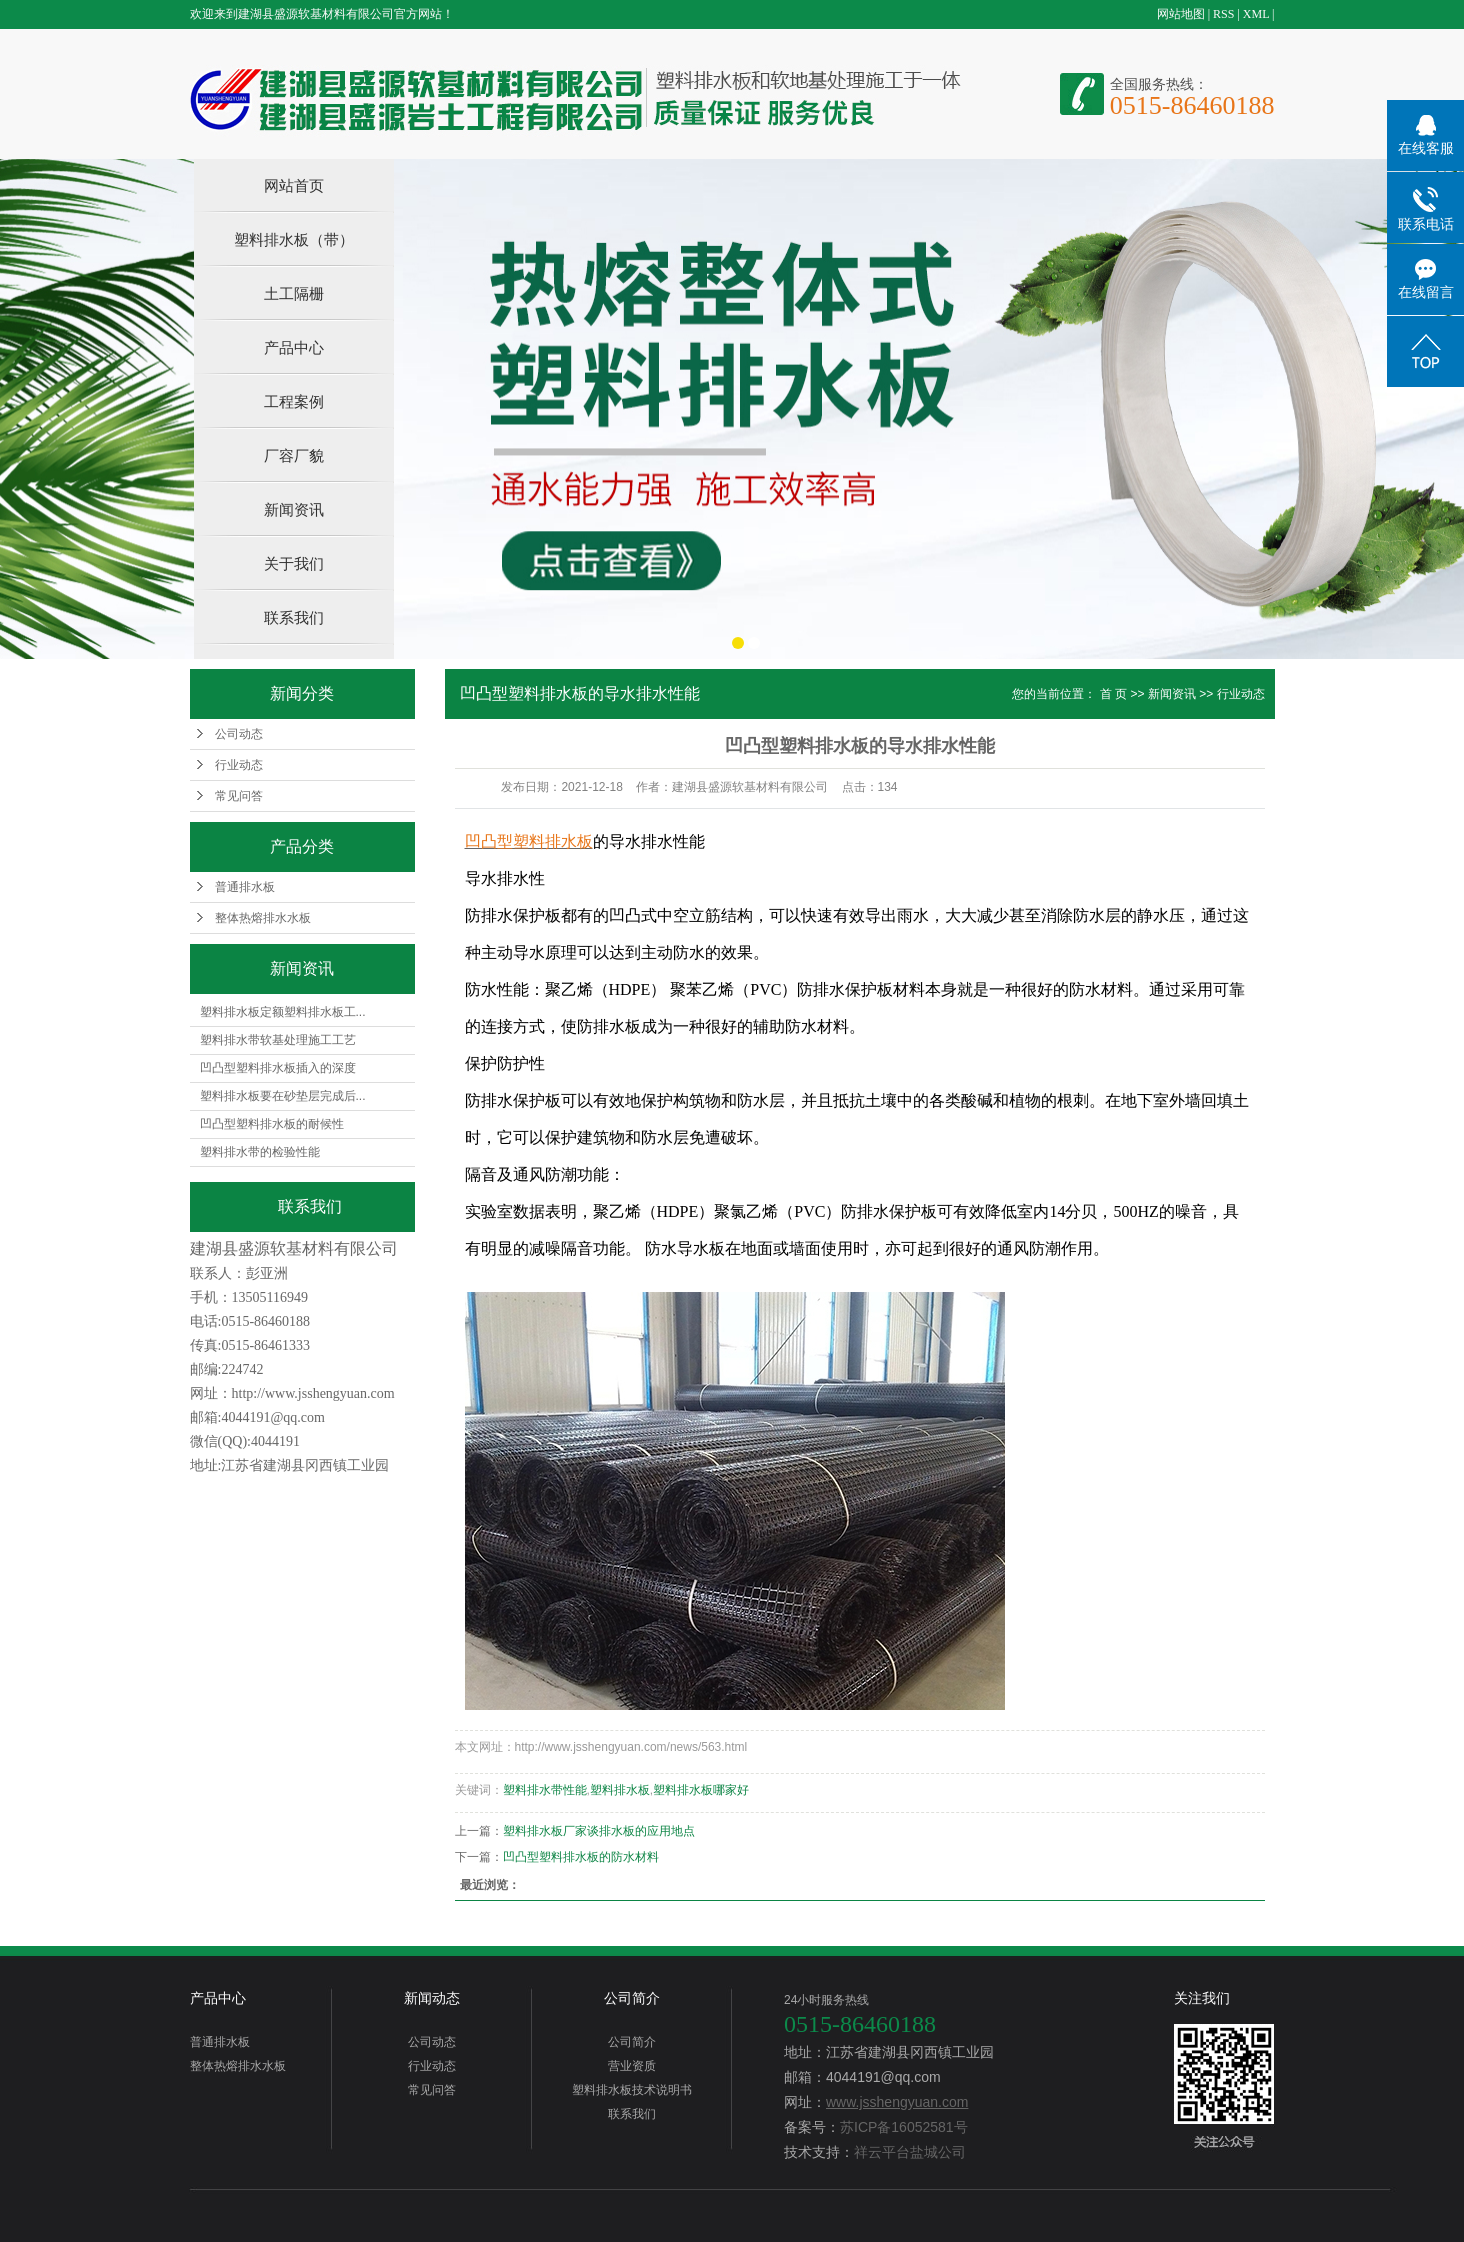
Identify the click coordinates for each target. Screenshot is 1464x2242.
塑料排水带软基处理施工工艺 (278, 1040)
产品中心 (294, 347)
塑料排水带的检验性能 (260, 1152)
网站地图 (1181, 14)
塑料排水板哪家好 (701, 1790)
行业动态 (239, 765)
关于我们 (294, 563)
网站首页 (294, 185)
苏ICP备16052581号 (904, 2127)
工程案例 (294, 401)
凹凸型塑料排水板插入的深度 (278, 1068)
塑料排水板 (620, 1790)
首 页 (1113, 694)
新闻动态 (432, 1998)
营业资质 (632, 2066)
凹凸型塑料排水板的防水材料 (581, 1857)
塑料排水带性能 (545, 1790)
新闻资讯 (294, 509)
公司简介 (632, 1998)
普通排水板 (245, 887)
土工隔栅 (294, 293)
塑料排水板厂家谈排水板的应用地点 (599, 1831)
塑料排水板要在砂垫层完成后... (283, 1096)
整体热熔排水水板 (263, 918)
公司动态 (239, 734)
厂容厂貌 (294, 455)
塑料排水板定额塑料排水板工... (283, 1012)
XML (1256, 14)
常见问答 (239, 796)
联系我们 (294, 617)
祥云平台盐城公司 (910, 2152)
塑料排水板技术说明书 (632, 2090)
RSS (1223, 14)
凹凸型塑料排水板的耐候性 (272, 1124)
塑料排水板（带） (294, 239)
